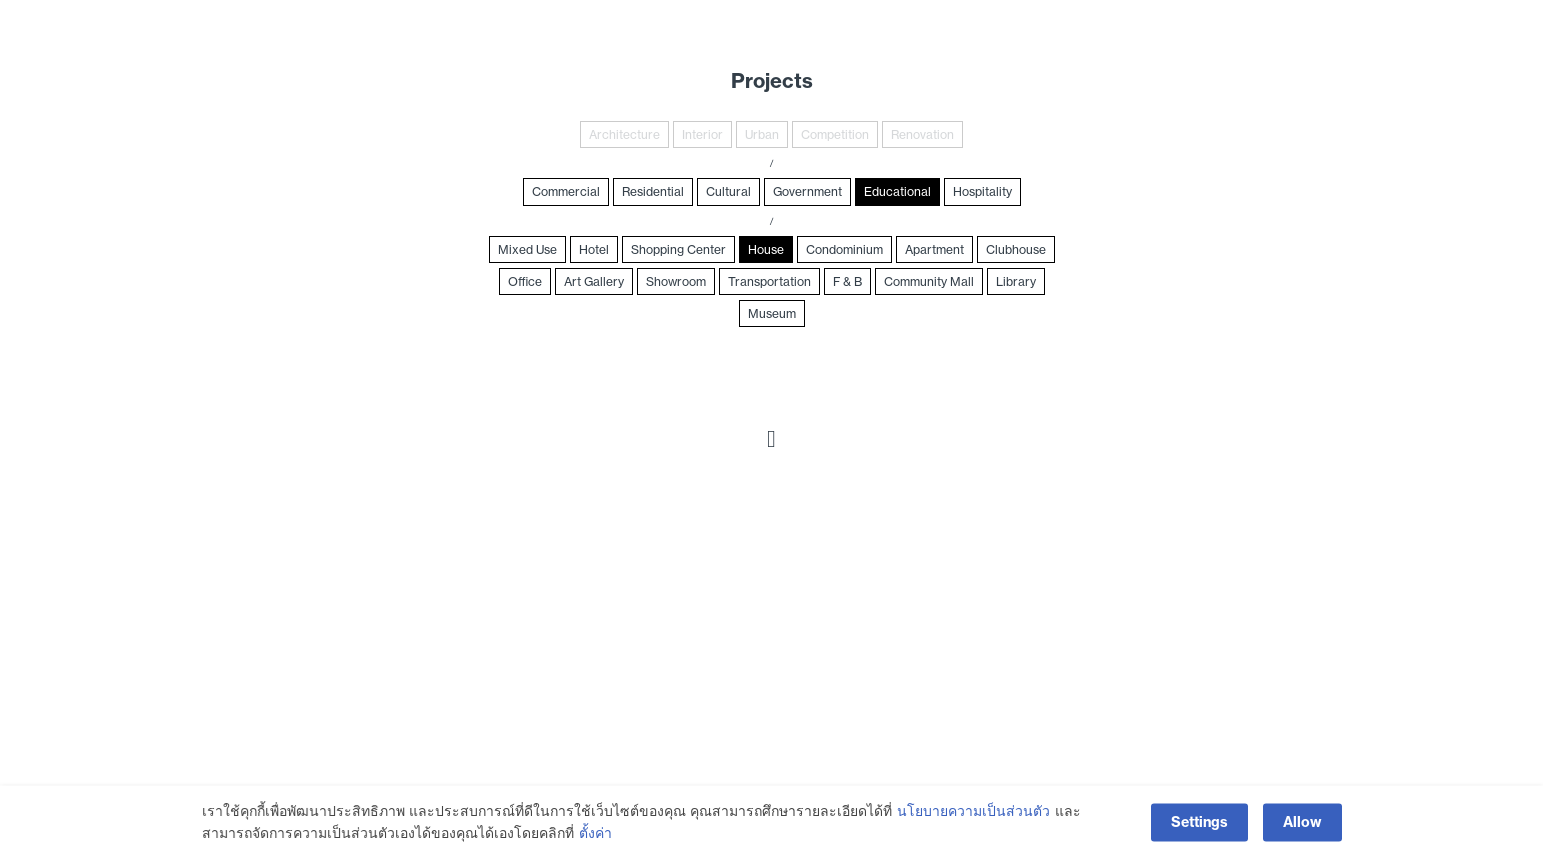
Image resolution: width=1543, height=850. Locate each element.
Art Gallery (594, 281)
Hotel (594, 249)
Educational (897, 191)
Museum (772, 313)
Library (1016, 281)
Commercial (566, 191)
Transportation (769, 281)
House (766, 249)
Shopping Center (678, 249)
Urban (762, 134)
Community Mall (929, 281)
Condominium (844, 249)
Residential (653, 191)
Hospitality (982, 191)
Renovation (922, 134)
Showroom (676, 281)
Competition (835, 134)
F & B (847, 281)
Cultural (728, 191)
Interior (702, 134)
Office (525, 281)
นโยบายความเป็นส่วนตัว (973, 824)
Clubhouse (1016, 249)
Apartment (934, 249)
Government (807, 191)
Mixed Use (527, 249)
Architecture (624, 134)
